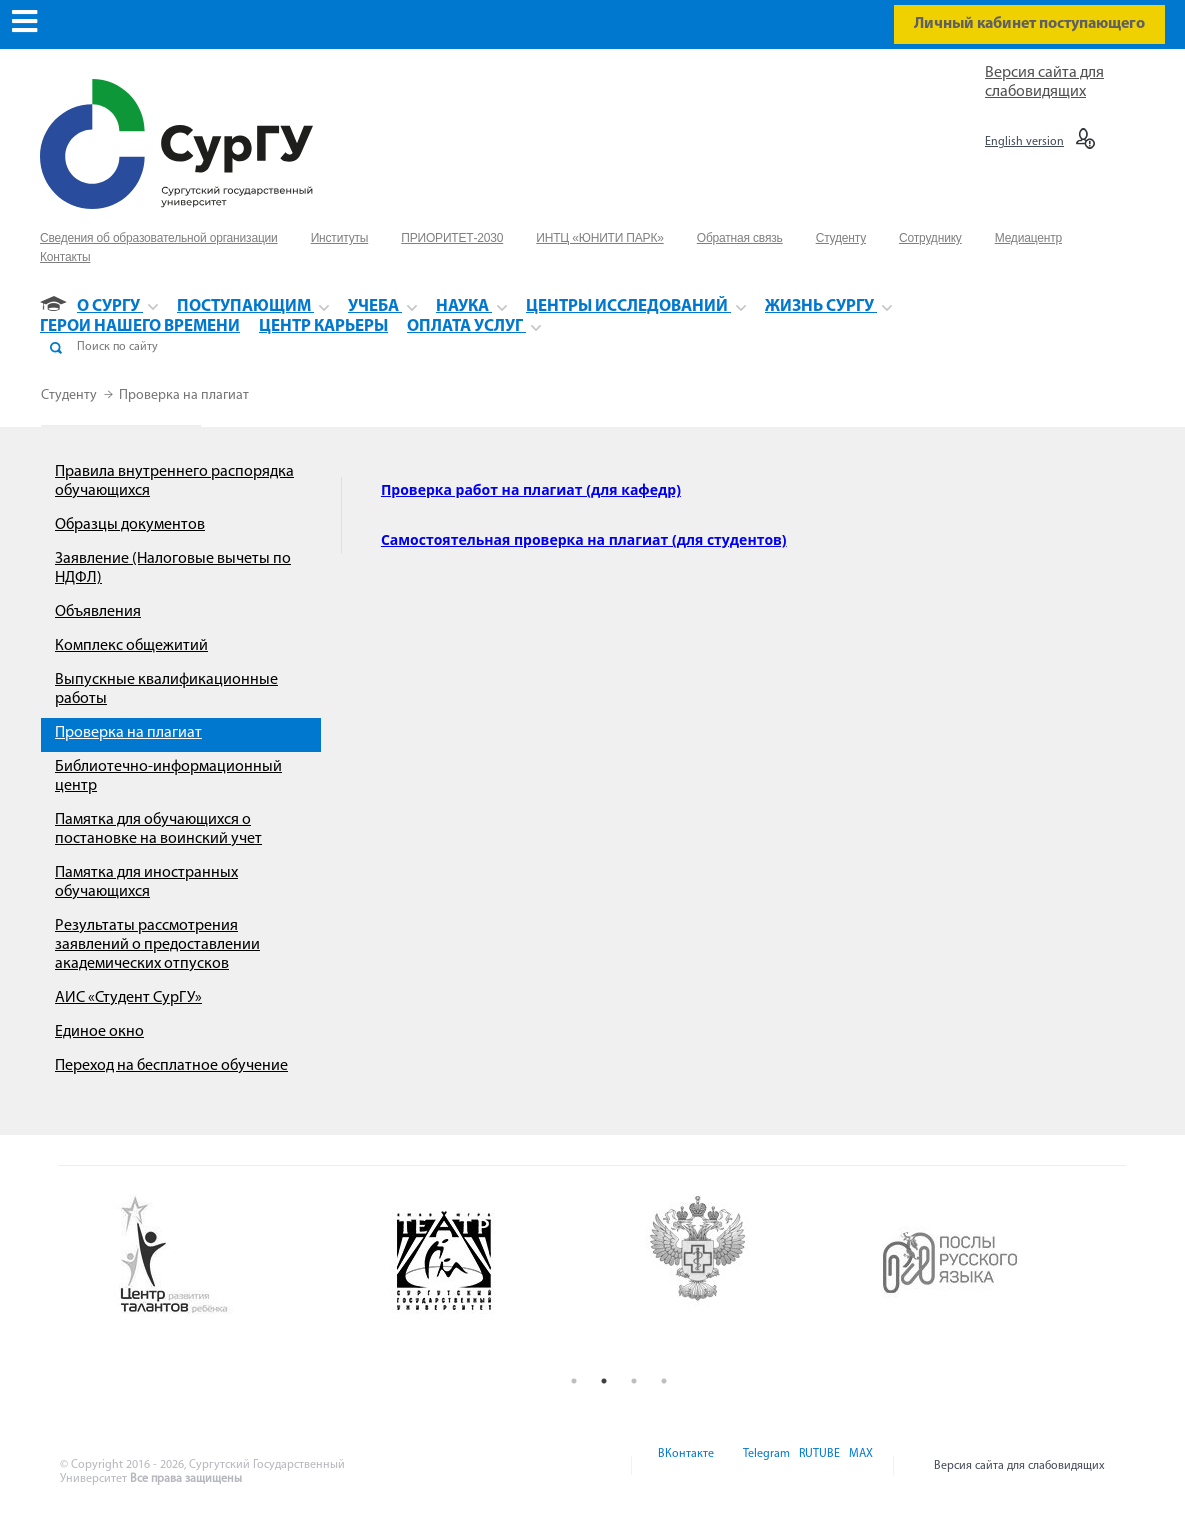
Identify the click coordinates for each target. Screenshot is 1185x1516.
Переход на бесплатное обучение (171, 1066)
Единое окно (99, 1032)
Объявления (98, 612)
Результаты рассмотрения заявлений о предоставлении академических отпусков (157, 945)
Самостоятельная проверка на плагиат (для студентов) (584, 539)
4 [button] (664, 1381)
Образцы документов (130, 525)
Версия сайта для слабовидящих (1019, 1466)
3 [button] (634, 1381)
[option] (240, 1256)
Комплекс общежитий (131, 646)
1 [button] (574, 1381)
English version (1024, 142)
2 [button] (604, 1381)
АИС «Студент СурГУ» (128, 998)
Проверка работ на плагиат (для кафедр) (531, 489)
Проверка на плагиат (184, 395)
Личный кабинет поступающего (1029, 24)
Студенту (70, 395)
